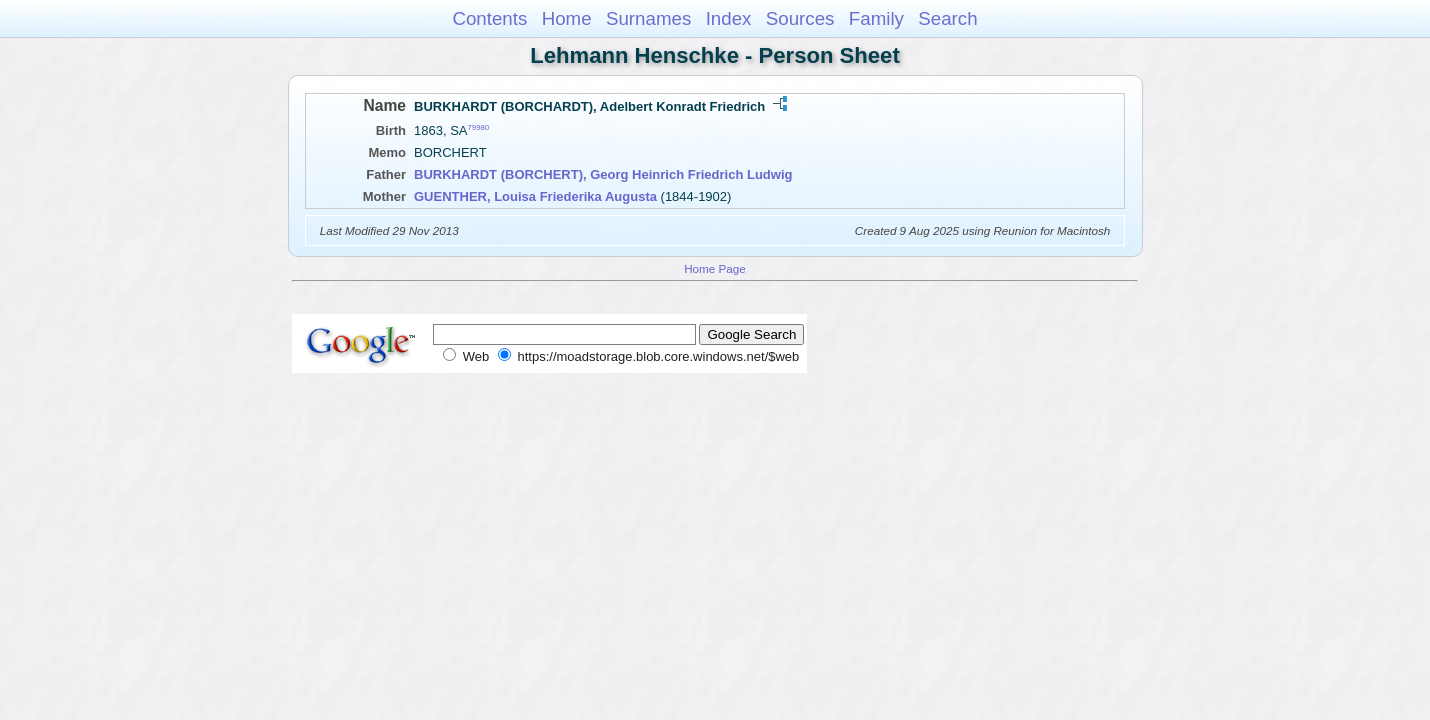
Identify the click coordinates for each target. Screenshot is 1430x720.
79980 (479, 127)
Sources (800, 18)
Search (947, 18)
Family (876, 18)
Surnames (648, 18)
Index (729, 18)
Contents (489, 18)
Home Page (715, 268)
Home (567, 18)
